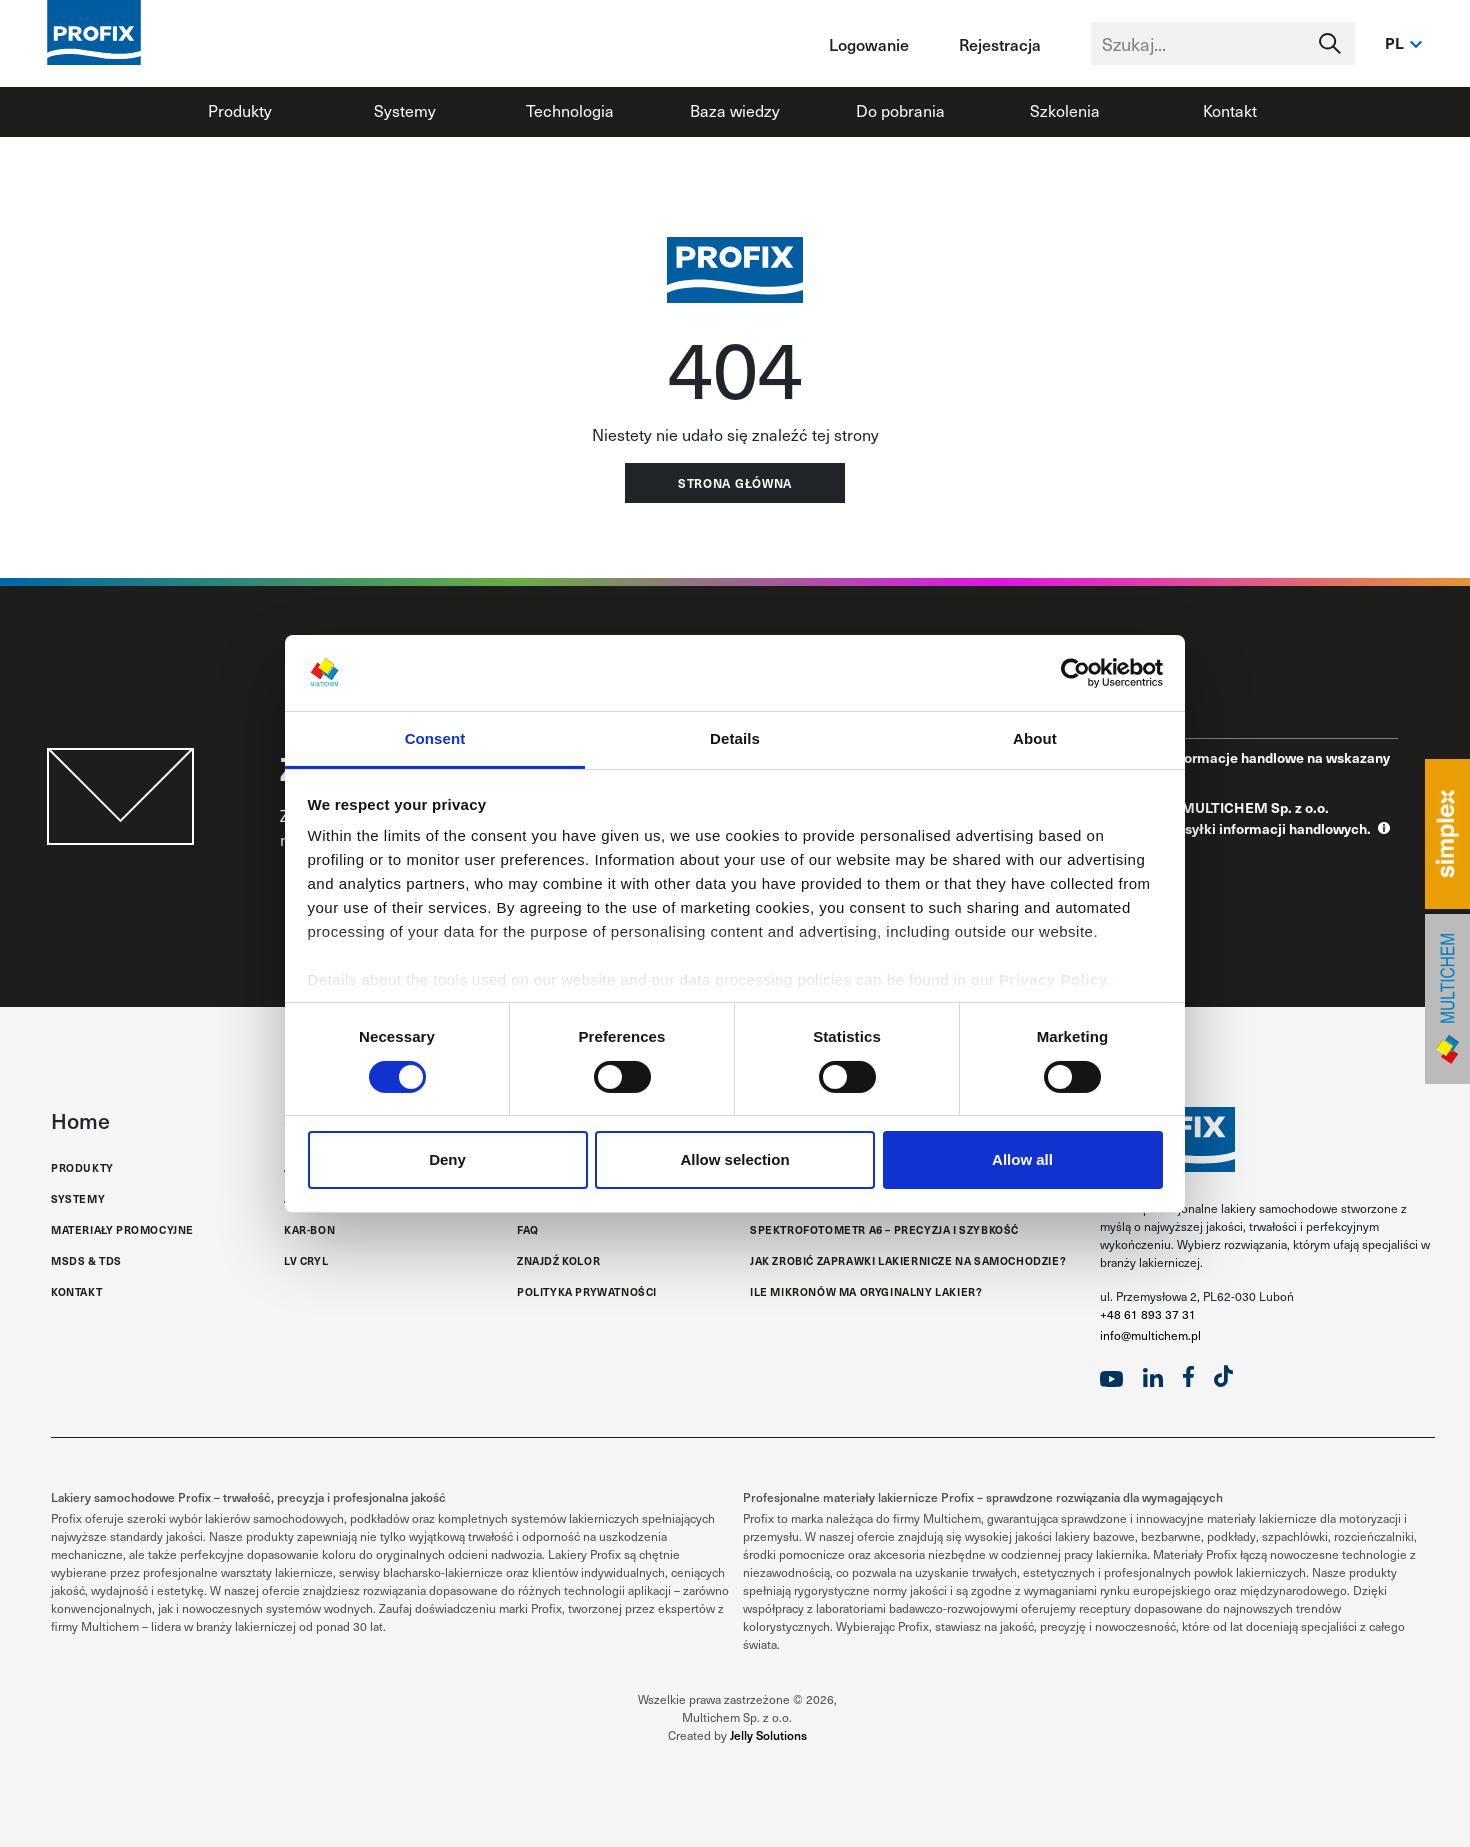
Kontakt (1230, 110)
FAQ (528, 1229)
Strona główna (735, 483)
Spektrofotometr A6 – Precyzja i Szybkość (884, 1229)
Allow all (1022, 1159)
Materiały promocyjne (122, 1229)
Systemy (405, 110)
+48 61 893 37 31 (1148, 1314)
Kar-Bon (309, 1229)
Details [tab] (735, 738)
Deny (447, 1159)
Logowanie (869, 44)
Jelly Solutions (768, 1735)
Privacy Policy (1053, 979)
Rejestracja (1000, 44)
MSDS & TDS (86, 1260)
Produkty (240, 110)
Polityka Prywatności (587, 1291)
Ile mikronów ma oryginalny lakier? (866, 1291)
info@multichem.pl (1150, 1335)
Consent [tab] (435, 738)
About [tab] (1035, 738)
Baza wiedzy (735, 110)
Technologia (570, 110)
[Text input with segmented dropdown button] (1223, 43)
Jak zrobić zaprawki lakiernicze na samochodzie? (908, 1260)
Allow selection (734, 1159)
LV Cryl (306, 1260)
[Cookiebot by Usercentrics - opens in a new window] (1075, 673)
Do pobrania (900, 110)
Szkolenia (1065, 110)
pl (1395, 42)
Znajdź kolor (558, 1260)
